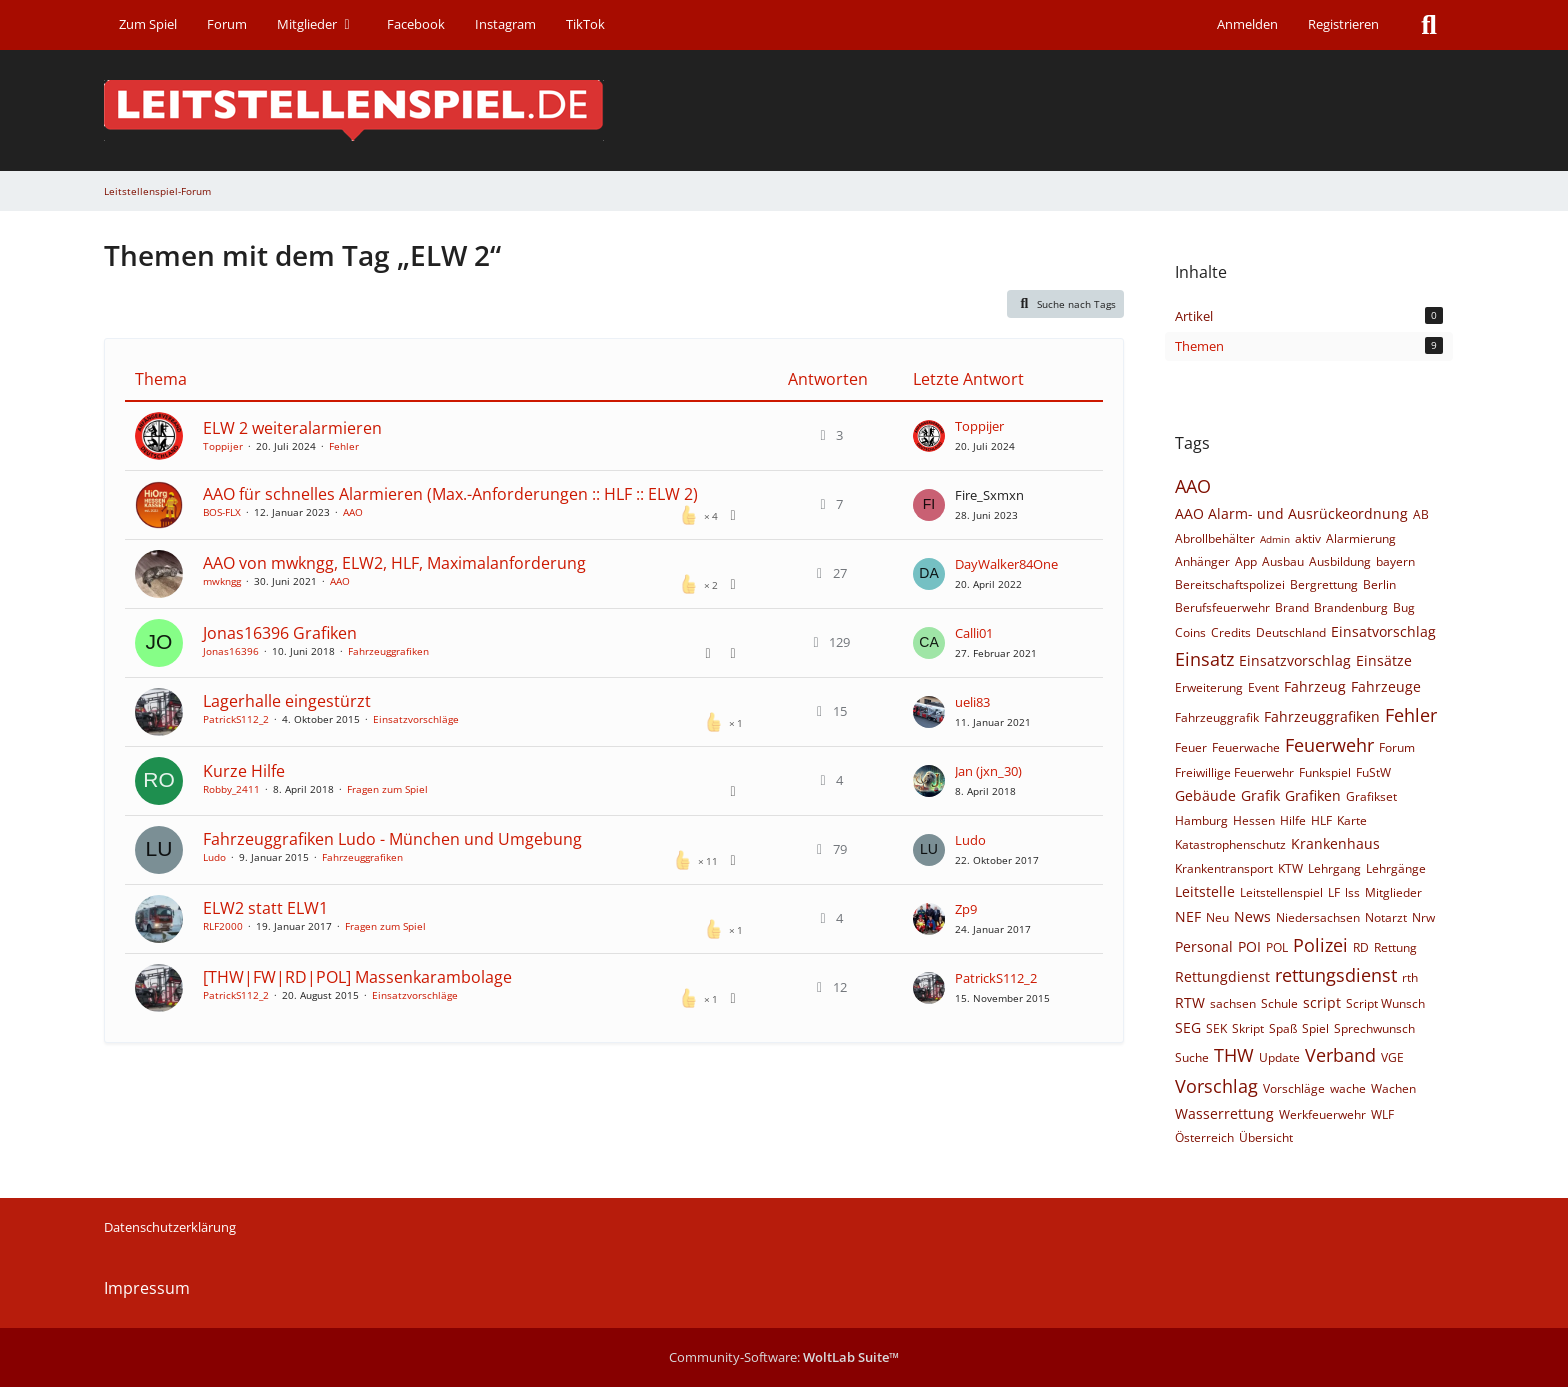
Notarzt (1386, 917)
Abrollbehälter (1215, 538)
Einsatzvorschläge (416, 719)
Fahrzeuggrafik (1217, 717)
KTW (1290, 868)
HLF (1321, 820)
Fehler (344, 446)
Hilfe (1293, 820)
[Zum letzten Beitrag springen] (929, 436)
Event (1263, 687)
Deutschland (1291, 632)
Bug (1404, 607)
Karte (1352, 820)
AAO (353, 512)
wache (1348, 1088)
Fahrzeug (1315, 686)
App (1246, 561)
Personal (1204, 946)
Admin (1275, 539)
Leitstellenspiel (1281, 892)
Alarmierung (1361, 538)
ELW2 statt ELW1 (265, 908)
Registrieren (1343, 24)
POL (1277, 947)
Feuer (1191, 747)
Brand (1292, 607)
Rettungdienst (1222, 976)
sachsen (1233, 1003)
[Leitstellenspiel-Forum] (784, 110)
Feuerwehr (1329, 745)
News (1252, 916)
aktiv (1308, 538)
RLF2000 (223, 926)
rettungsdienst (1336, 975)
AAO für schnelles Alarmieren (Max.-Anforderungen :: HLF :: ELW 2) (450, 494)
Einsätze (1384, 660)
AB (1421, 514)
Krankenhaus (1335, 843)
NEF (1188, 916)
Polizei (1320, 945)
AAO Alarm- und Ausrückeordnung (1291, 513)
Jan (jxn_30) (988, 771)
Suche (1192, 1057)
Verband (1340, 1055)
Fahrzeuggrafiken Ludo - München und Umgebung (392, 839)
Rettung (1395, 947)
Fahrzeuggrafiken (388, 651)
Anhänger (1202, 561)
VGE (1392, 1057)
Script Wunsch (1385, 1003)
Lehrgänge (1396, 868)
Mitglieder (1393, 892)
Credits (1231, 632)
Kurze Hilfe (244, 771)
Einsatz (1204, 659)
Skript (1248, 1028)
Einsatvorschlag (1383, 631)
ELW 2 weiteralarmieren (292, 428)
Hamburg (1201, 820)
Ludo (214, 857)
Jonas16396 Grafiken (280, 633)
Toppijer (223, 446)
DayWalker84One (1006, 564)
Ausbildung (1340, 561)
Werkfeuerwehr (1322, 1114)
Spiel (1315, 1028)
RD (1361, 947)
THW (1234, 1055)
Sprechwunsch (1374, 1028)
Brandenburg (1351, 607)
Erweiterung (1209, 687)
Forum (1397, 747)
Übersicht (1266, 1137)
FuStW (1373, 772)
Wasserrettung (1224, 1113)
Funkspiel (1325, 772)
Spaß (1283, 1028)
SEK (1216, 1028)
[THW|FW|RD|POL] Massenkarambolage (357, 977)
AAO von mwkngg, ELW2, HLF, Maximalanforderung (394, 563)
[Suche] (1429, 25)
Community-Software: (784, 1357)
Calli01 (974, 633)
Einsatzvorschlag (1295, 660)
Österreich (1204, 1137)
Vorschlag (1216, 1086)
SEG (1188, 1027)
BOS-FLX (222, 512)
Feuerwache (1246, 747)
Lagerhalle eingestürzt (287, 701)
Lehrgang (1334, 868)
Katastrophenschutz (1230, 844)
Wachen (1393, 1088)
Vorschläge (1294, 1088)
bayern (1395, 561)
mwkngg (222, 581)
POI (1249, 946)
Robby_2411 (231, 789)
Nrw (1423, 917)
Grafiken (1313, 795)
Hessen (1254, 820)
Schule (1279, 1003)
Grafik (1260, 795)
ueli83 (972, 702)
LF (1334, 892)
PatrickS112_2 (236, 719)
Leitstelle (1205, 891)
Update (1279, 1057)
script (1322, 1002)
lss (1352, 892)
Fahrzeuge (1386, 686)
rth (1410, 977)
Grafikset (1371, 796)
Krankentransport (1224, 868)
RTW (1190, 1002)
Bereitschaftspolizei (1230, 584)
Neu (1217, 917)
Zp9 (966, 909)
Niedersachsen (1318, 917)
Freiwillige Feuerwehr (1234, 772)
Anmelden (1247, 24)
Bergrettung (1324, 584)
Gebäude (1205, 795)
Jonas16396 (231, 651)
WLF (1382, 1114)
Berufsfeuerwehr (1222, 607)
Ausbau (1283, 561)
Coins (1190, 632)
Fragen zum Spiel (387, 789)
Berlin (1379, 584)
